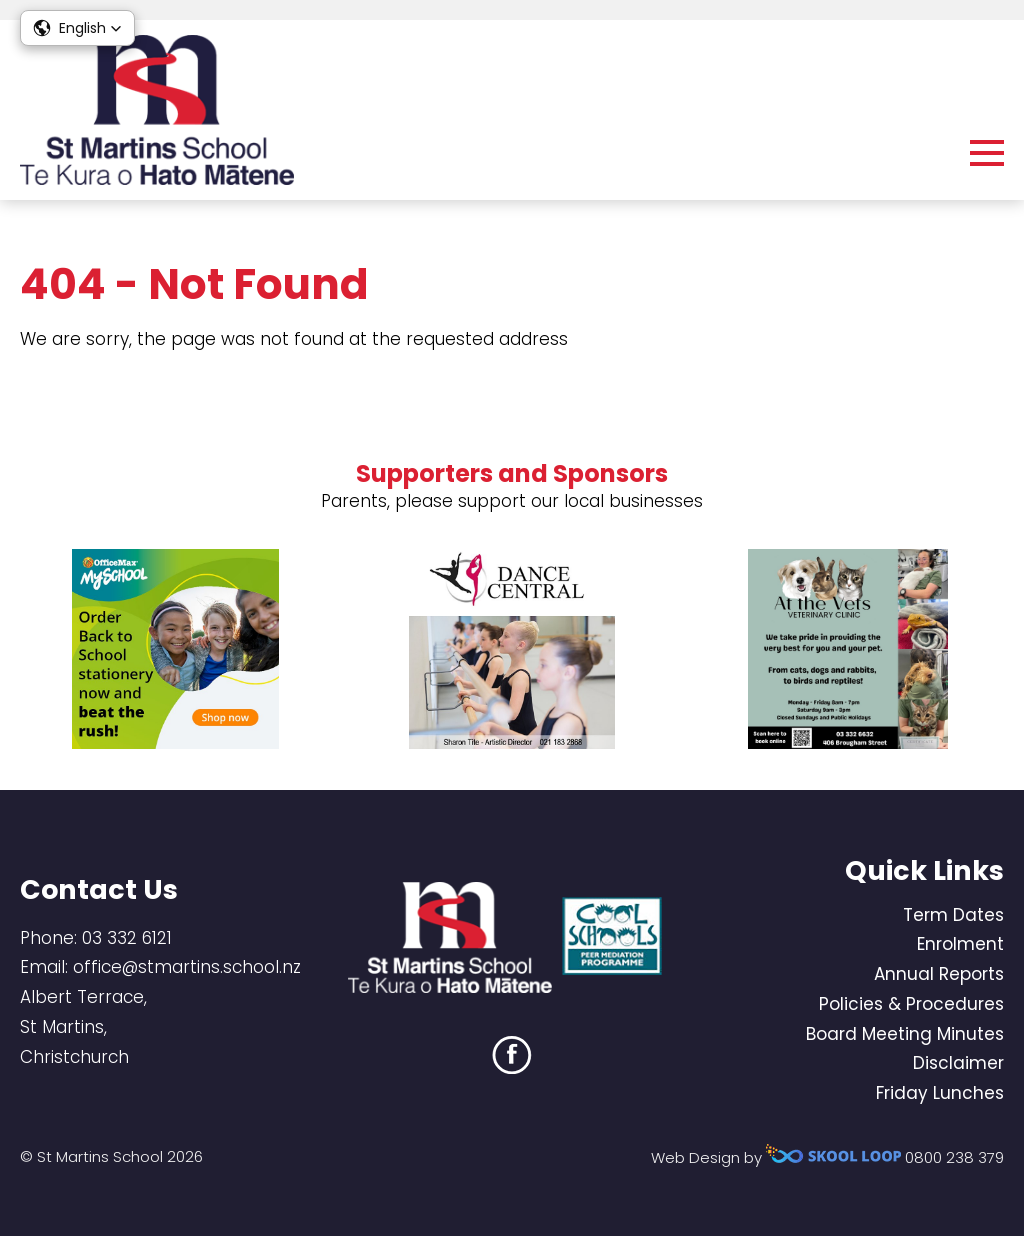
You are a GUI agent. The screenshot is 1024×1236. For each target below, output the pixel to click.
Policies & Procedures (911, 1004)
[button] (77, 28)
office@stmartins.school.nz (187, 967)
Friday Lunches (940, 1093)
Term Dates (953, 915)
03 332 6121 (127, 938)
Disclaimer (958, 1063)
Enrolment (960, 944)
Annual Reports (939, 974)
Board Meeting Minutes (905, 1034)
